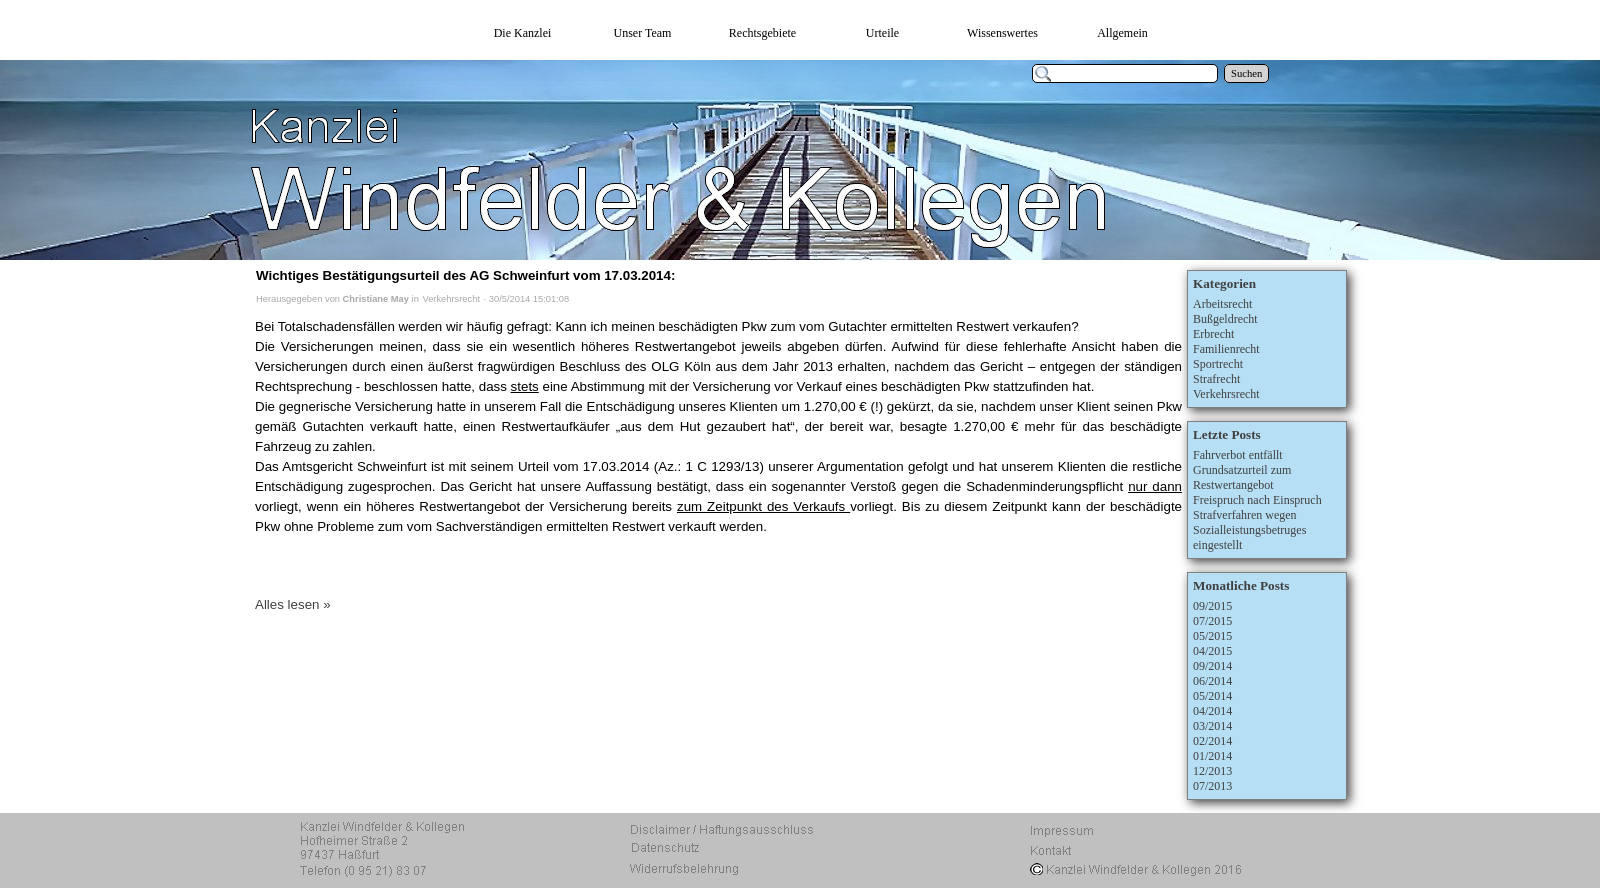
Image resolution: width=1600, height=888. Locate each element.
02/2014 (1212, 741)
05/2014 (1212, 696)
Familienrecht (1226, 349)
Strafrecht (1216, 379)
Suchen (1246, 73)
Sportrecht (1218, 364)
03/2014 (1212, 726)
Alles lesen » (293, 604)
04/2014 (1212, 711)
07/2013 (1212, 786)
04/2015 (1212, 651)
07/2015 (1212, 621)
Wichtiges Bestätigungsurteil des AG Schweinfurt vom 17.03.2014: (465, 275)
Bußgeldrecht (1225, 319)
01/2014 (1212, 756)
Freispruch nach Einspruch (1257, 500)
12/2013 (1212, 771)
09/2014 (1212, 666)
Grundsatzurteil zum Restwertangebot (1242, 477)
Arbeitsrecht (1222, 304)
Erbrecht (1213, 334)
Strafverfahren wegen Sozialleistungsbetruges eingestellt (1249, 530)
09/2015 (1212, 606)
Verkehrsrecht (451, 299)
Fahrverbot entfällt (1238, 455)
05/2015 (1212, 636)
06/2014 (1212, 681)
